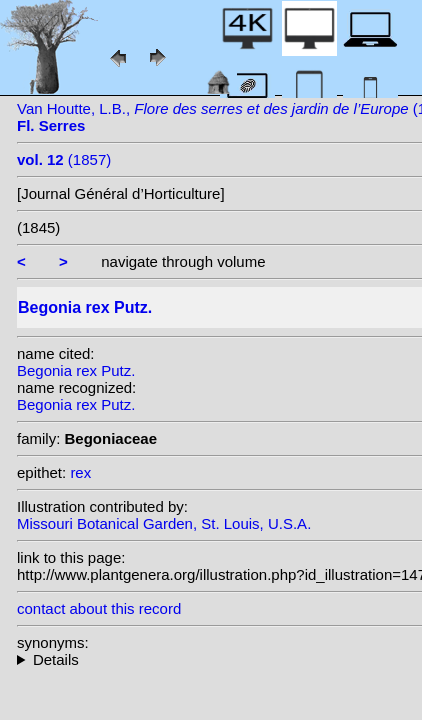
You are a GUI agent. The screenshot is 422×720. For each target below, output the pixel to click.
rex (80, 472)
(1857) (64, 159)
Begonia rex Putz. (76, 370)
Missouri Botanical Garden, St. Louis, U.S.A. (164, 523)
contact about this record (99, 608)
